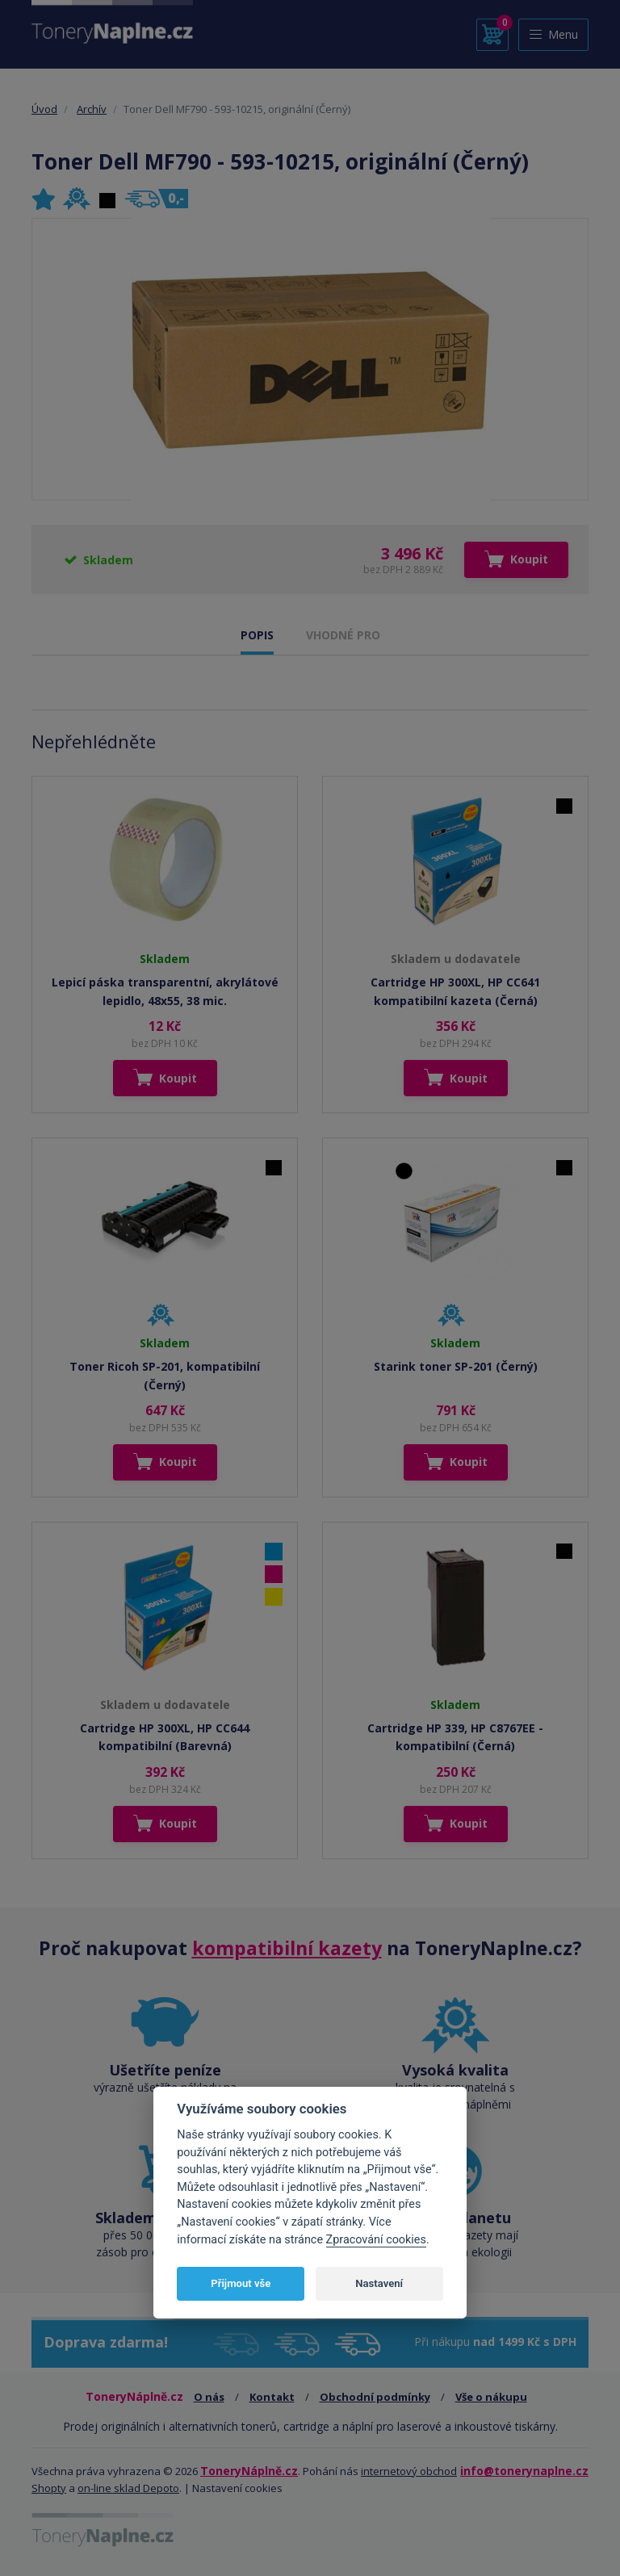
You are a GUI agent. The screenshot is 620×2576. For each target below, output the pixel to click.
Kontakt (272, 2397)
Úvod (44, 109)
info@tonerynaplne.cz (524, 2470)
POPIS (257, 635)
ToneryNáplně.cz (249, 2470)
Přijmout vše (240, 2283)
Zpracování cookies (376, 2240)
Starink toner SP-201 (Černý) (456, 1366)
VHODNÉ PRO (343, 635)
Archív (92, 109)
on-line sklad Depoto (128, 2488)
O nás (209, 2397)
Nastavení (379, 2283)
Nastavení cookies (237, 2488)
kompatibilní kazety (287, 1948)
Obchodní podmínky (375, 2397)
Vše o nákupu (491, 2397)
